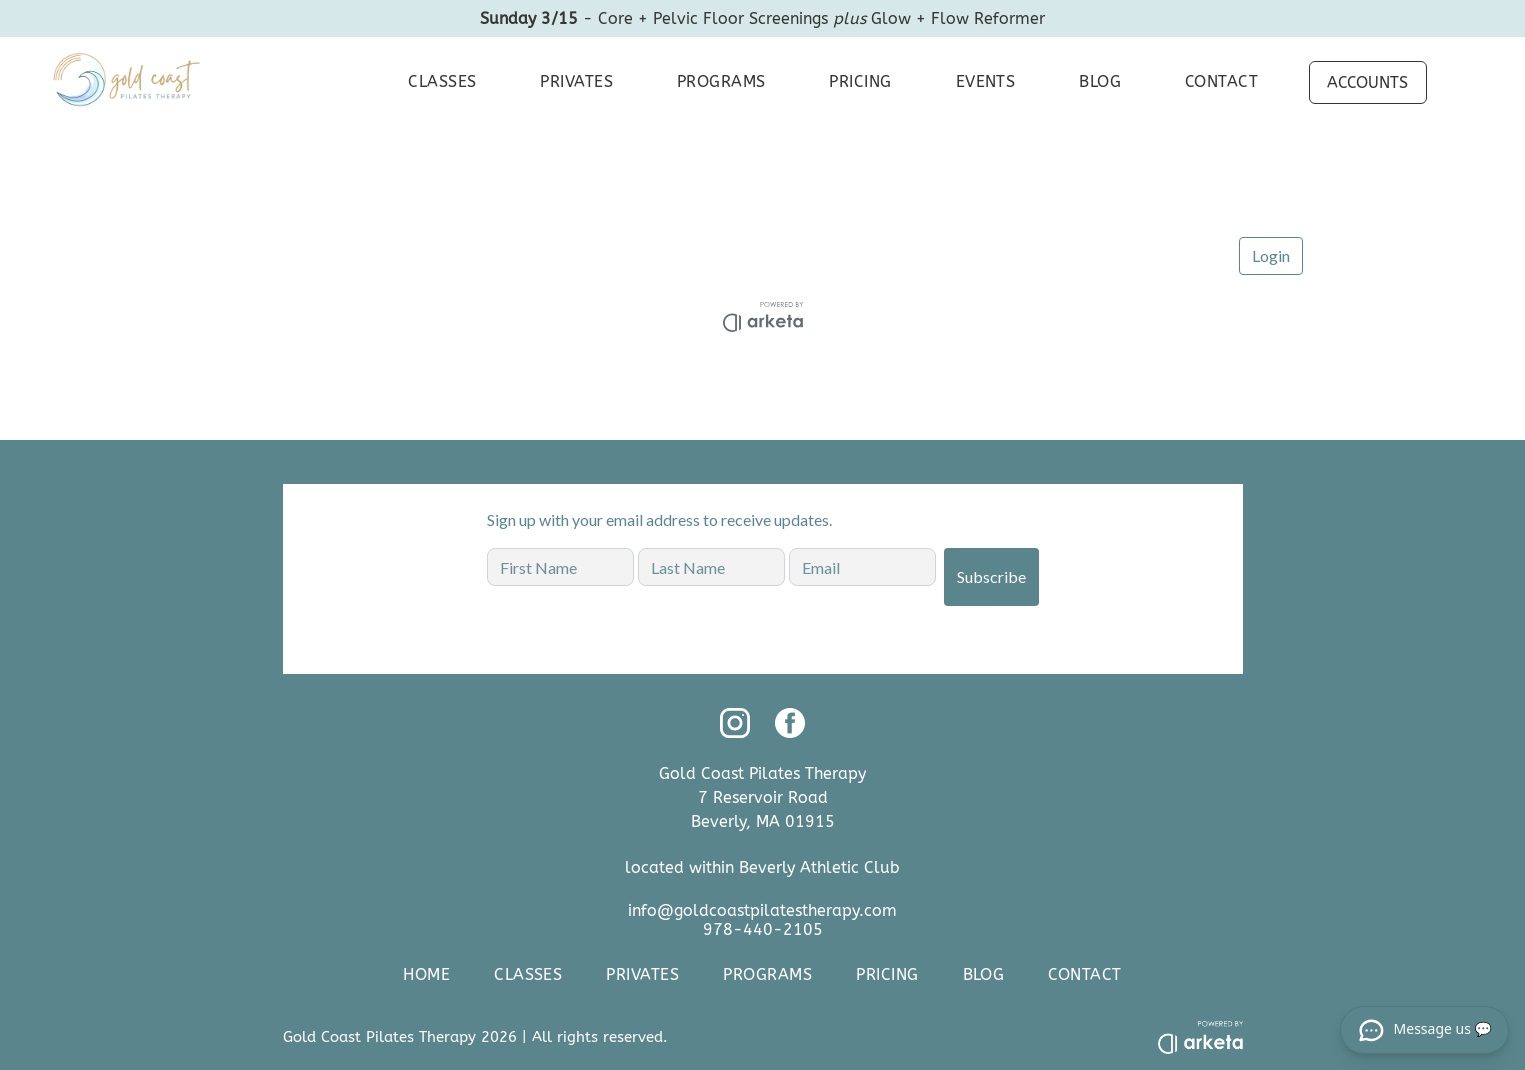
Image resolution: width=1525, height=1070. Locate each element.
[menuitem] (437, 82)
